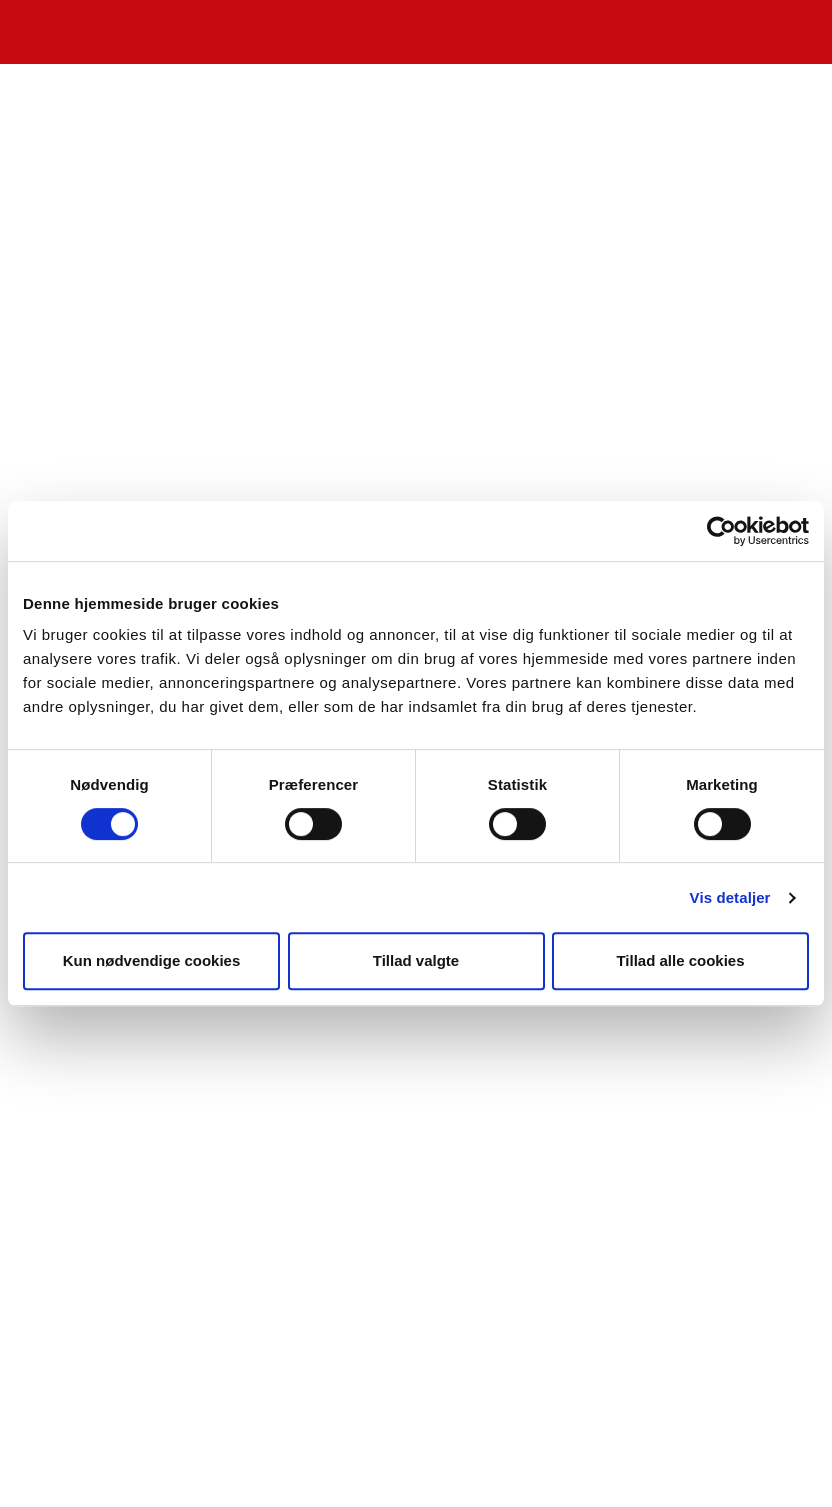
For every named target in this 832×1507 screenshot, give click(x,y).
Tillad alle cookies (680, 960)
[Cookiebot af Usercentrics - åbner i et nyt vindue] (721, 531)
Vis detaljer (730, 897)
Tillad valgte (416, 960)
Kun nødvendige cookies (152, 960)
